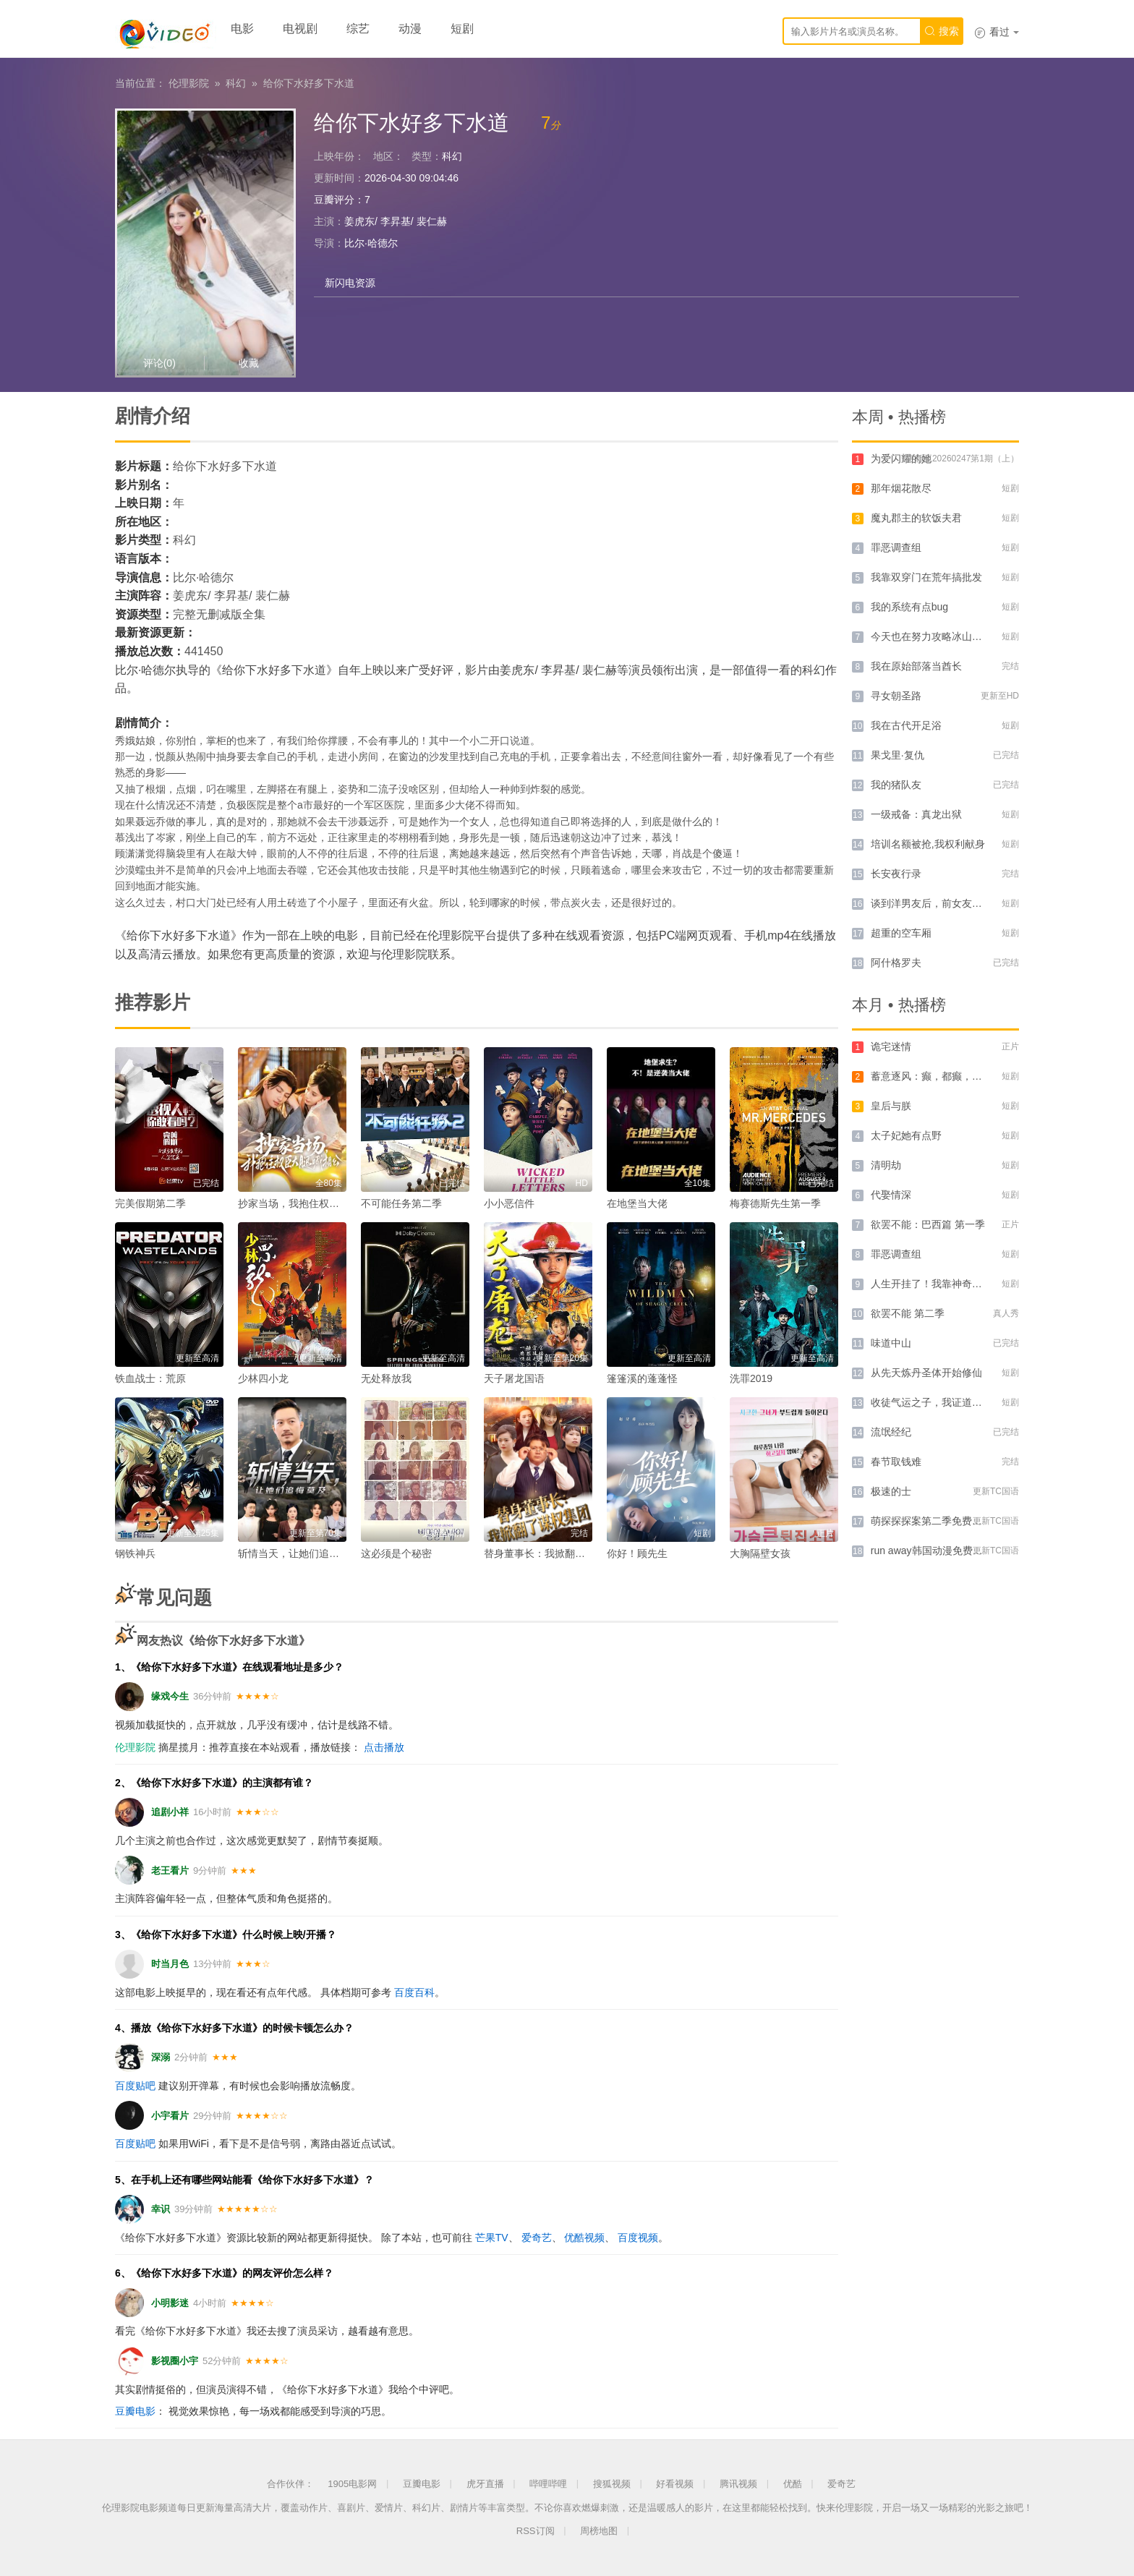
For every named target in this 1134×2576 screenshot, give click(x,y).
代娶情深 (891, 1194)
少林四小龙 (263, 1378)
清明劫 (886, 1165)
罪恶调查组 (896, 547)
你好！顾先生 (637, 1553)
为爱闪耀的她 (901, 458)
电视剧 (300, 28)
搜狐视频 (612, 2483)
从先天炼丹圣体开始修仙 (926, 1372)
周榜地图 (599, 2530)
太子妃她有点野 (906, 1135)
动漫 (410, 28)
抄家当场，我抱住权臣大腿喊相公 (314, 1203)
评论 (159, 363)
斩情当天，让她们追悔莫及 (298, 1553)
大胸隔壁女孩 (760, 1553)
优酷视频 (584, 2237)
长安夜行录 (896, 873)
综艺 (358, 28)
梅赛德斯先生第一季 (775, 1203)
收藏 (249, 363)
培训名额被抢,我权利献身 (928, 844)
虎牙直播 (485, 2483)
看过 (996, 32)
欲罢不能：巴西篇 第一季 (928, 1224)
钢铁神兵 (135, 1553)
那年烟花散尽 (901, 488)
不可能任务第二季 (401, 1203)
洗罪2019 (751, 1378)
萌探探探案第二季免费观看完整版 (947, 1521)
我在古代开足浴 (906, 725)
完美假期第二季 (150, 1203)
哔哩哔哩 (548, 2483)
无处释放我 (386, 1378)
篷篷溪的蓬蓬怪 (642, 1378)
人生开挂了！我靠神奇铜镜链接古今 (952, 1283)
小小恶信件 (509, 1203)
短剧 (462, 28)
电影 (242, 28)
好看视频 (675, 2483)
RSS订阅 (535, 2530)
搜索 (941, 31)
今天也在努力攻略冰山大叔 (931, 636)
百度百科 (414, 1992)
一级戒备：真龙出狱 (916, 814)
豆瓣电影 (135, 2411)
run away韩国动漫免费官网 (932, 1550)
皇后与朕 (891, 1106)
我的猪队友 (896, 784)
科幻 (236, 83)
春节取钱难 (896, 1461)
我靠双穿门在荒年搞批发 (926, 577)
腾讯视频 (738, 2483)
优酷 (792, 2483)
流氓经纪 (891, 1432)
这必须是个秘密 (396, 1553)
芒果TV (491, 2237)
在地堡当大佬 (637, 1203)
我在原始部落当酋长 (916, 666)
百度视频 (638, 2237)
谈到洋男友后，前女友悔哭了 (936, 903)
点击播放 (384, 1747)
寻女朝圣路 (896, 695)
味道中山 (891, 1343)
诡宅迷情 (891, 1046)
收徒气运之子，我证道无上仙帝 (941, 1402)
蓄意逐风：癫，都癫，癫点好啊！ (947, 1076)
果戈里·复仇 (897, 755)
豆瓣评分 (334, 199)
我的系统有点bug (909, 607)
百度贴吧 (135, 2085)
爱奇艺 (536, 2237)
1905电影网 (352, 2483)
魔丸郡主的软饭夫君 (916, 518)
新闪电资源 (350, 283)
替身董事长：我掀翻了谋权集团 (555, 1553)
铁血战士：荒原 (150, 1378)
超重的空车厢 (901, 933)
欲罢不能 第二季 (908, 1313)
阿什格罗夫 (896, 962)
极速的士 (891, 1491)
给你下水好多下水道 (308, 83)
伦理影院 (189, 83)
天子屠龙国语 (514, 1378)
